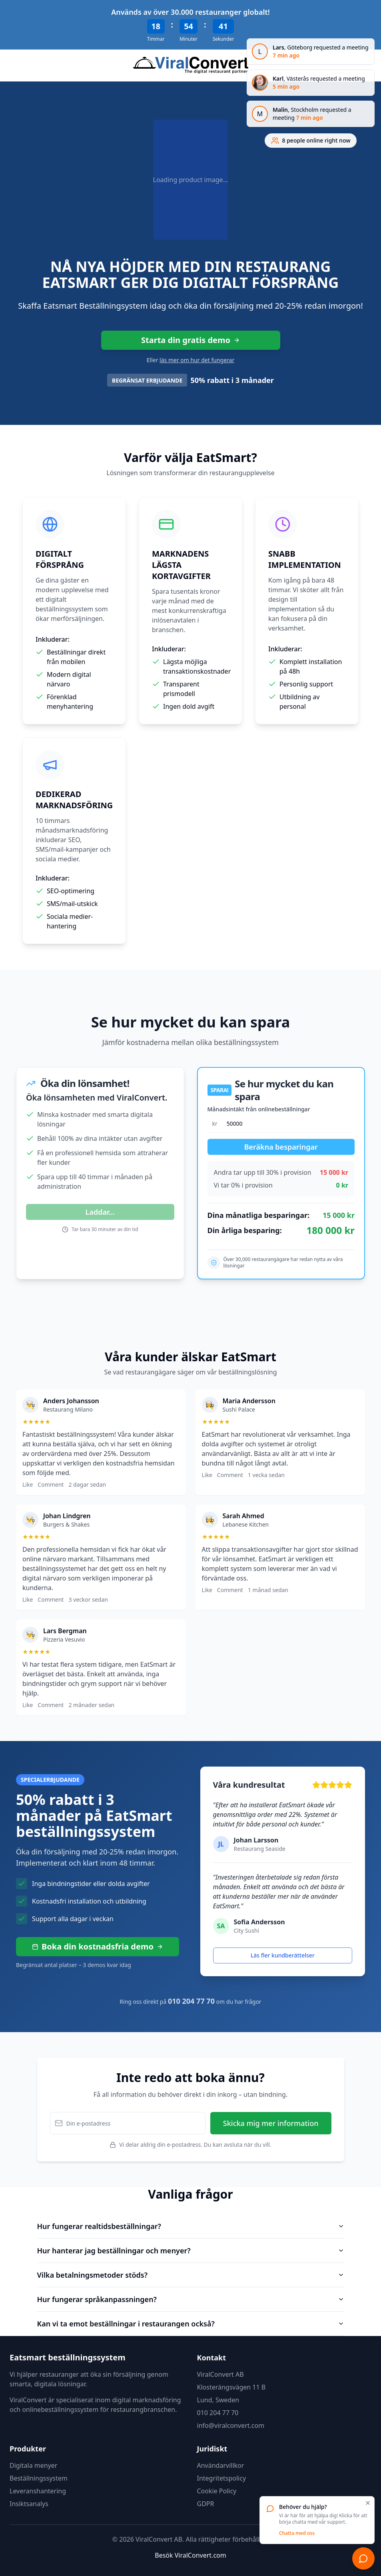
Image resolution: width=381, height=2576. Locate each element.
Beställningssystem (39, 2478)
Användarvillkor (220, 2465)
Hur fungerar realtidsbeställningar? (190, 2226)
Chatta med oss (297, 2533)
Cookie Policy (217, 2491)
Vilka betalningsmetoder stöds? (190, 2275)
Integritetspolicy (221, 2478)
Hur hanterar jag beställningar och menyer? (190, 2250)
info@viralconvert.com (231, 2425)
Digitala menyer (33, 2465)
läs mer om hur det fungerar (197, 360)
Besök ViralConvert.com (190, 2555)
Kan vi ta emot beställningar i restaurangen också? (190, 2323)
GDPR (205, 2503)
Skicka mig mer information (271, 2123)
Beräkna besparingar (281, 1147)
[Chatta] (363, 2558)
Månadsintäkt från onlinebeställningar (258, 1109)
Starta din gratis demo (190, 340)
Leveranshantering (38, 2491)
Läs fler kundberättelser (283, 1955)
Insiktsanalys (29, 2503)
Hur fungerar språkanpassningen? (190, 2299)
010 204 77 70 (218, 2412)
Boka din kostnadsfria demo (97, 1946)
